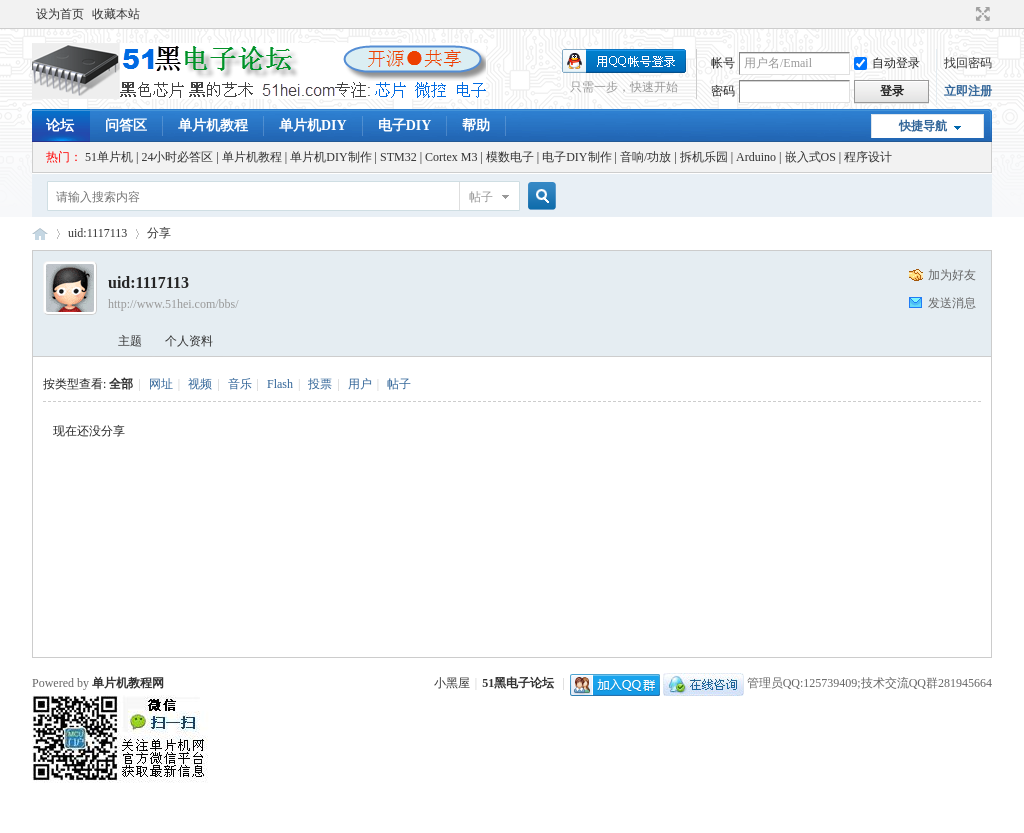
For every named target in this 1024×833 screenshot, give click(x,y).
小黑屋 (452, 683)
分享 (159, 233)
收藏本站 (116, 14)
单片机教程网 (128, 683)
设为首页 (60, 14)
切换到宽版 (980, 14)
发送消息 (952, 303)
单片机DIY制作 (330, 157)
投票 (320, 384)
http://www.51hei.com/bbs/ (173, 304)
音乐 (240, 384)
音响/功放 (645, 157)
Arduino (756, 157)
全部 (121, 384)
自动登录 (887, 63)
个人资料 (189, 341)
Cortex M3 (451, 157)
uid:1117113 (97, 233)
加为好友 (952, 275)
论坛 (60, 125)
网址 (161, 384)
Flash (280, 384)
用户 (360, 384)
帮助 (476, 125)
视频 (200, 384)
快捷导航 (923, 126)
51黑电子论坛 (518, 683)
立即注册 (968, 91)
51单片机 (109, 157)
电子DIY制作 (576, 157)
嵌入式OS (810, 157)
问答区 (126, 125)
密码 (723, 91)
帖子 (481, 197)
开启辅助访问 (964, 14)
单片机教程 (213, 125)
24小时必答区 (177, 157)
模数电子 (510, 157)
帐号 (723, 63)
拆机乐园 (704, 157)
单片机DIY (313, 125)
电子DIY (405, 125)
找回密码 (968, 63)
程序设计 (868, 157)
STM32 (398, 157)
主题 (130, 341)
